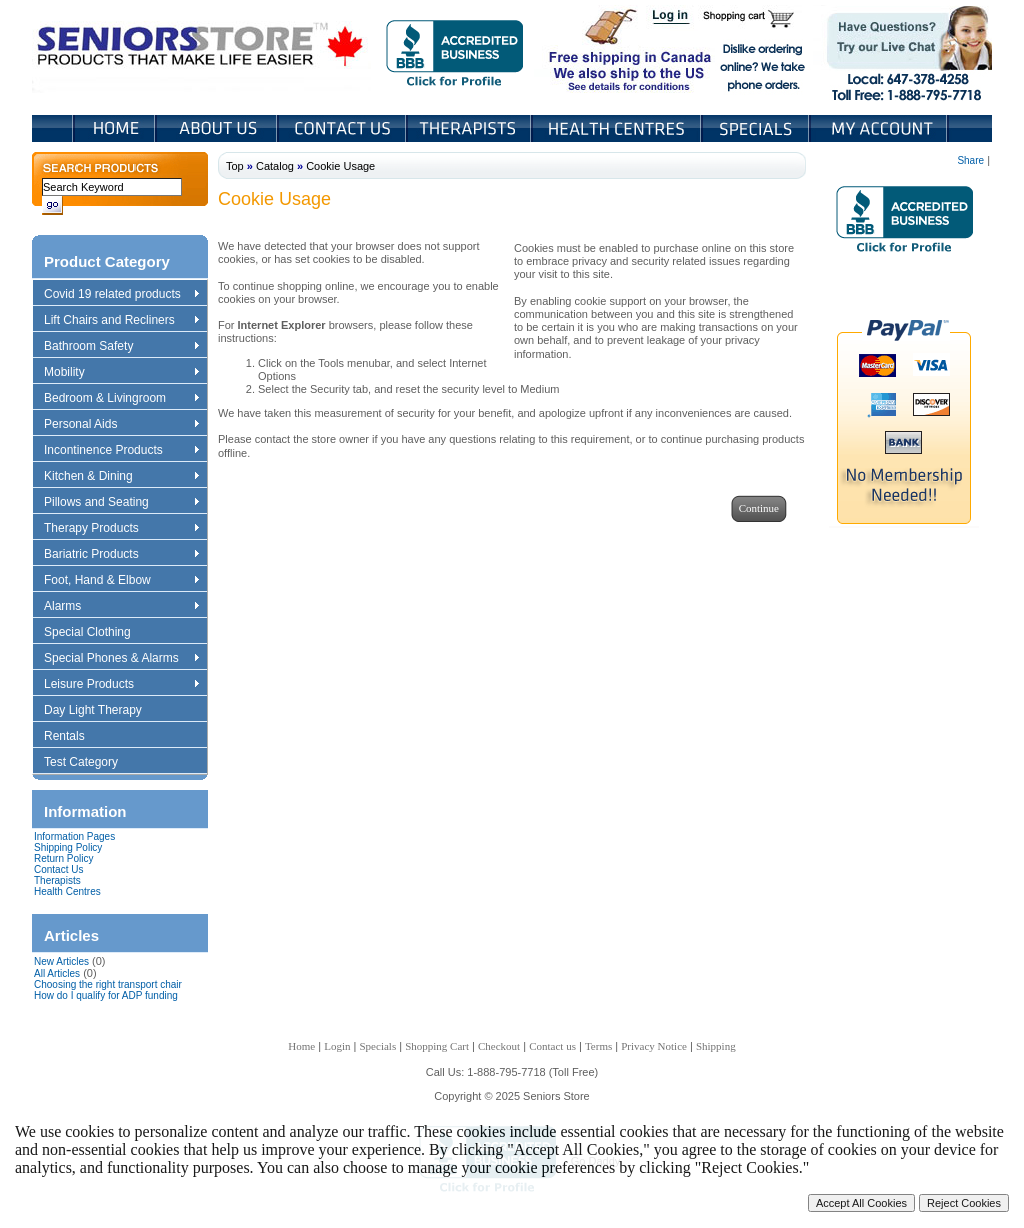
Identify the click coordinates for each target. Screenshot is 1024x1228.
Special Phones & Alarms (122, 659)
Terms (598, 1046)
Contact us (552, 1046)
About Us (218, 128)
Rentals (74, 737)
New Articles (61, 961)
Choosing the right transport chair (108, 984)
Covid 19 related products (123, 295)
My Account (880, 128)
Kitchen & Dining (121, 477)
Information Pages (74, 836)
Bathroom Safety (121, 347)
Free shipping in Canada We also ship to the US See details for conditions (590, 49)
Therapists (470, 128)
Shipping (716, 1046)
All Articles (57, 973)
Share (970, 160)
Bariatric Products (121, 555)
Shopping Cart (755, 18)
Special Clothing (97, 633)
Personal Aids (121, 425)
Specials (757, 128)
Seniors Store (201, 49)
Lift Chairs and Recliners (121, 321)
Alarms (121, 607)
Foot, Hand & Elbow (121, 581)
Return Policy (63, 858)
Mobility (121, 373)
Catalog (275, 166)
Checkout (499, 1046)
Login (672, 18)
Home (114, 128)
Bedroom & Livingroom (121, 399)
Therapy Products (121, 529)
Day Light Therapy (102, 711)
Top (235, 166)
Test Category (90, 763)
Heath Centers (618, 128)
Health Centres (67, 891)
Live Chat (902, 49)
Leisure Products (121, 685)
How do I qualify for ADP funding (106, 995)
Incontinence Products (121, 451)
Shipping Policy (68, 847)
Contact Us (343, 128)
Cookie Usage (340, 166)
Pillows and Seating (121, 503)
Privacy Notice (654, 1046)
